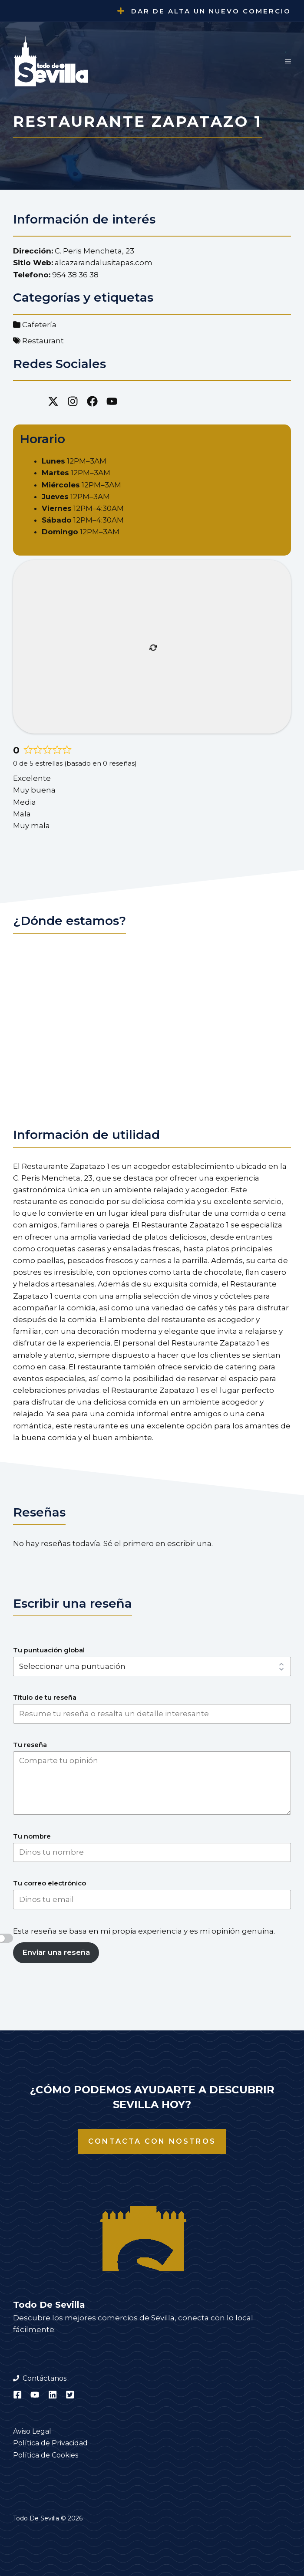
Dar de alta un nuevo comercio (211, 11)
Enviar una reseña (56, 1952)
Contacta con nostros (152, 2141)
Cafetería (39, 324)
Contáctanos (44, 2378)
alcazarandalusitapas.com (103, 262)
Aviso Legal (32, 2431)
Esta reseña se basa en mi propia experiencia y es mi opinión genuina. (144, 1931)
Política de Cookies (45, 2455)
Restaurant (43, 340)
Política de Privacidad (50, 2443)
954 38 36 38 (75, 274)
